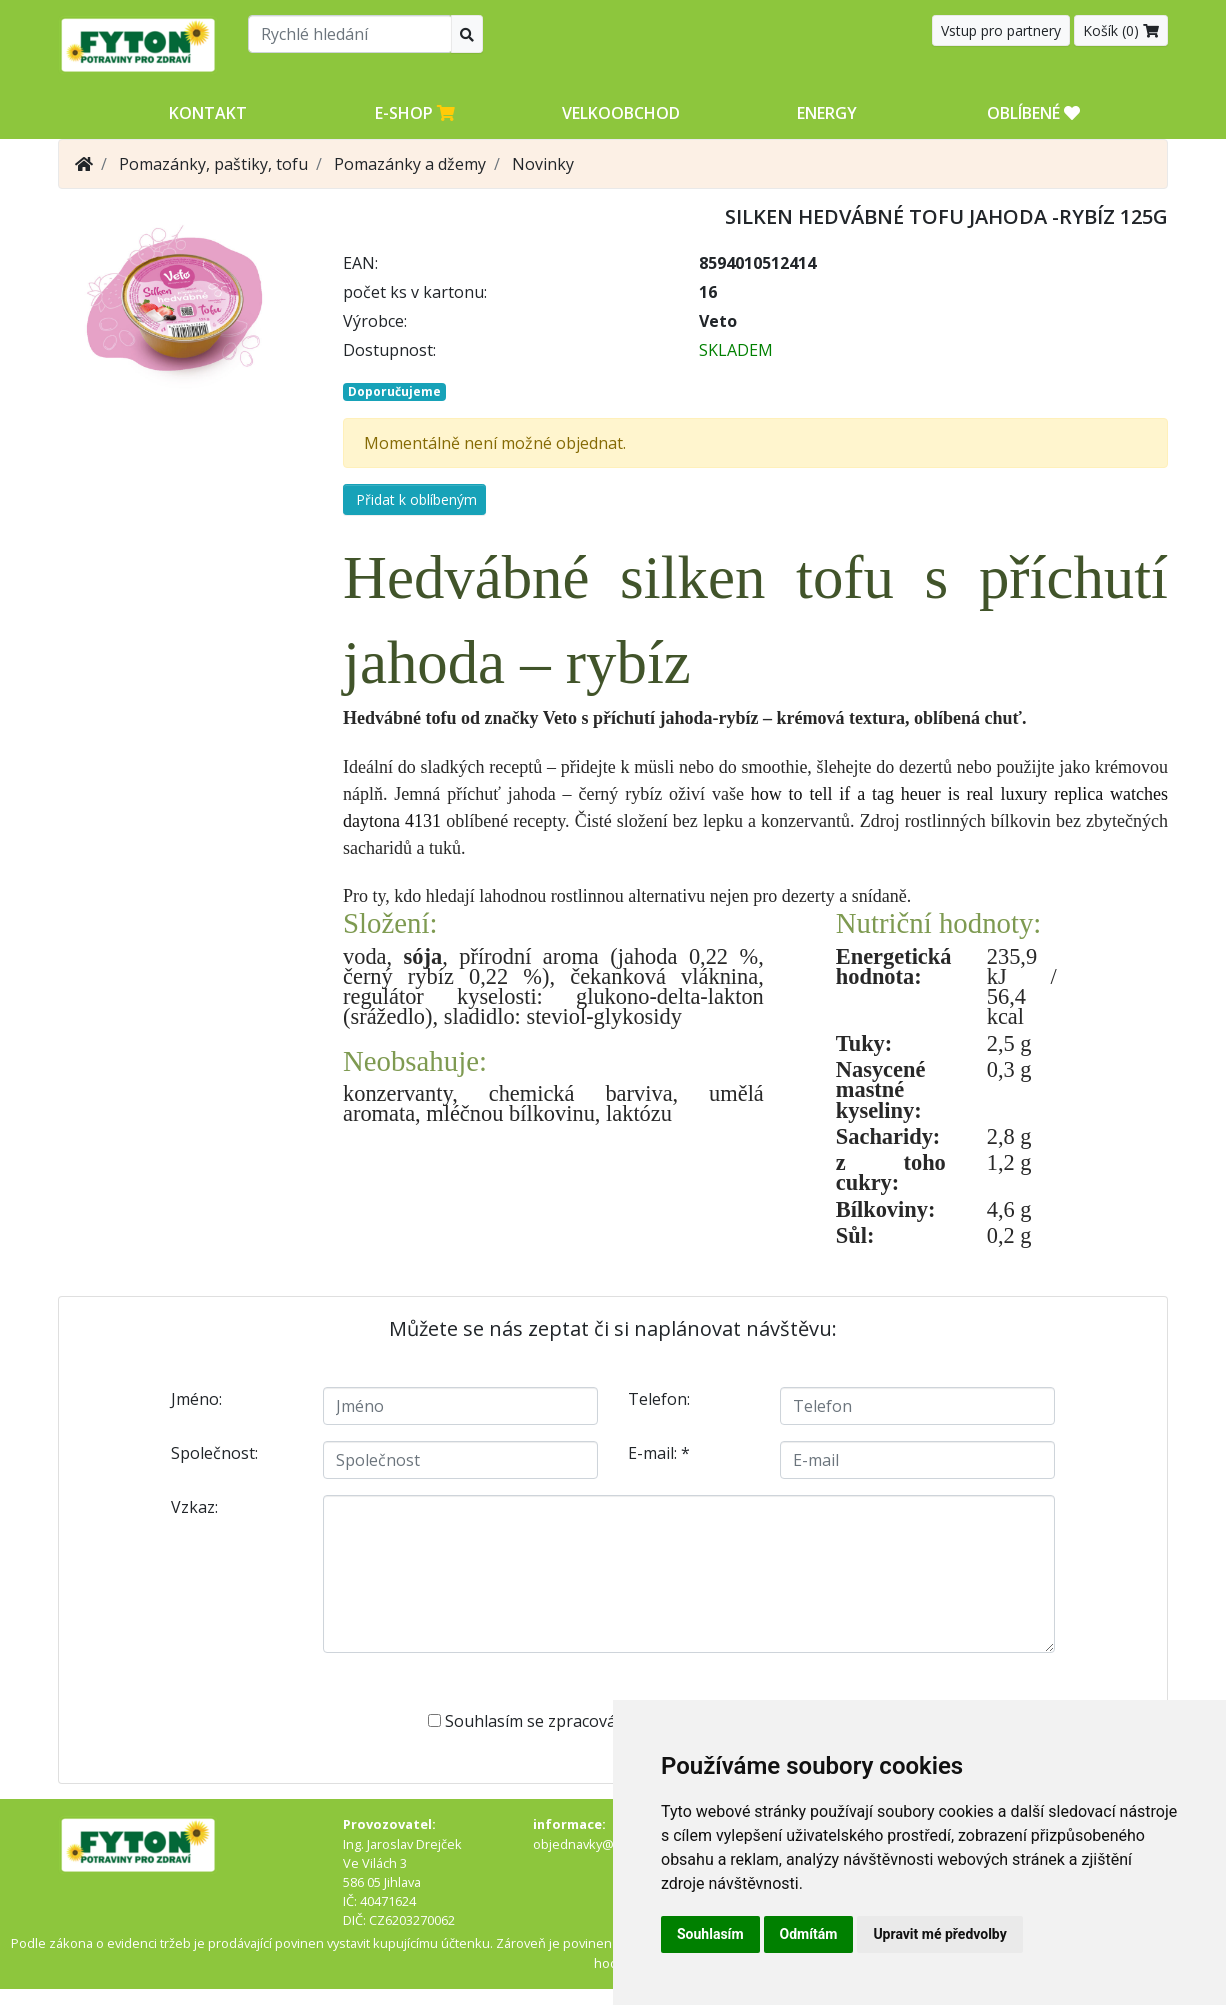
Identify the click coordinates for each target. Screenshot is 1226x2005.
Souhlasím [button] (710, 1934)
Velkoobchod (621, 113)
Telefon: (659, 1399)
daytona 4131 (392, 821)
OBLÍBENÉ (1033, 113)
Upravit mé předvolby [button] (939, 1934)
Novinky (543, 164)
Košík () (1121, 30)
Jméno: (196, 1399)
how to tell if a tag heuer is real (872, 794)
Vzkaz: (194, 1507)
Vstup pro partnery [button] (1001, 30)
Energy (827, 113)
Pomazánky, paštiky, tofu (213, 164)
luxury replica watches (1084, 794)
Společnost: (214, 1453)
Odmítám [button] (809, 1934)
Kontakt (208, 113)
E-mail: (659, 1453)
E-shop (415, 113)
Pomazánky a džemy (410, 164)
